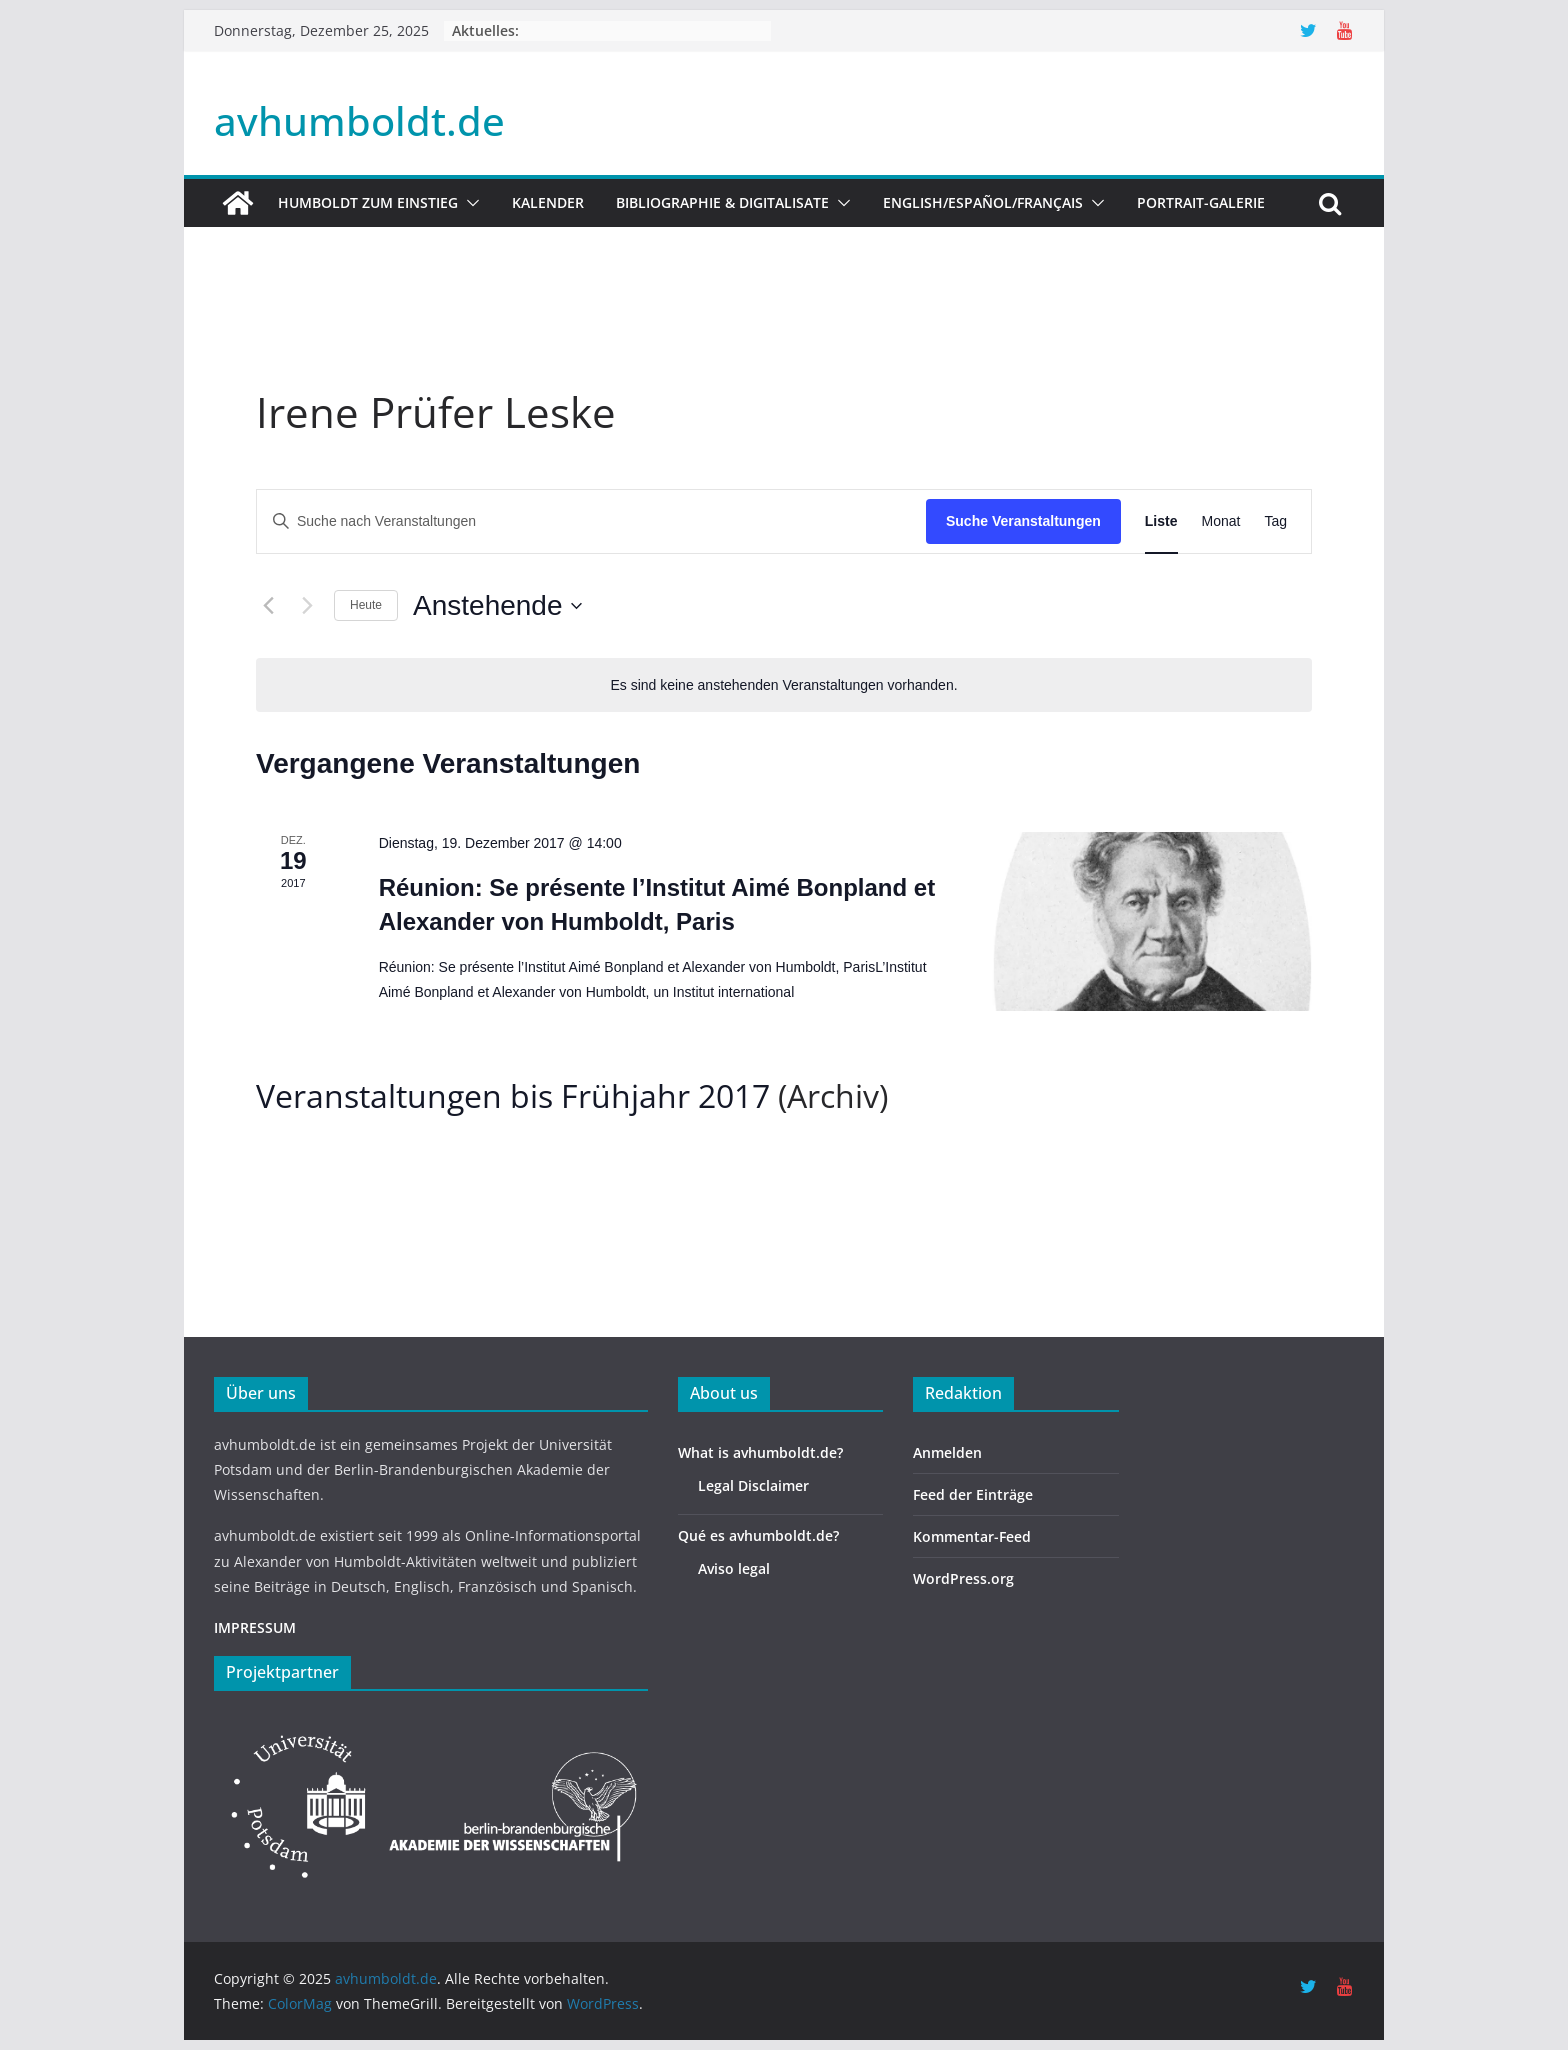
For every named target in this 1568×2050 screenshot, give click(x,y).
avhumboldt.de (359, 120)
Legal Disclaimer (753, 1485)
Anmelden (947, 1452)
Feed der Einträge (973, 1494)
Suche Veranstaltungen (1023, 521)
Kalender (548, 202)
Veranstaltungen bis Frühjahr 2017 (513, 1095)
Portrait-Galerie (1201, 202)
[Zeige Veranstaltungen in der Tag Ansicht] (1275, 521)
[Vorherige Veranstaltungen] (268, 606)
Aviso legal (734, 1568)
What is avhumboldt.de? (760, 1452)
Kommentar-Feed (972, 1536)
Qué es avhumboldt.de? (758, 1535)
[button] (469, 203)
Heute (366, 605)
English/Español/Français (983, 202)
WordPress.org (963, 1578)
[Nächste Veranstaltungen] (307, 606)
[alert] (784, 685)
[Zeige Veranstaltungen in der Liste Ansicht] (1161, 521)
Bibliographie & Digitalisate (722, 202)
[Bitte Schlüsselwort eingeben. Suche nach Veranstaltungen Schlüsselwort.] (591, 521)
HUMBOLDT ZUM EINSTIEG (368, 202)
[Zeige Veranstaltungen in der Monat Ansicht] (1221, 521)
